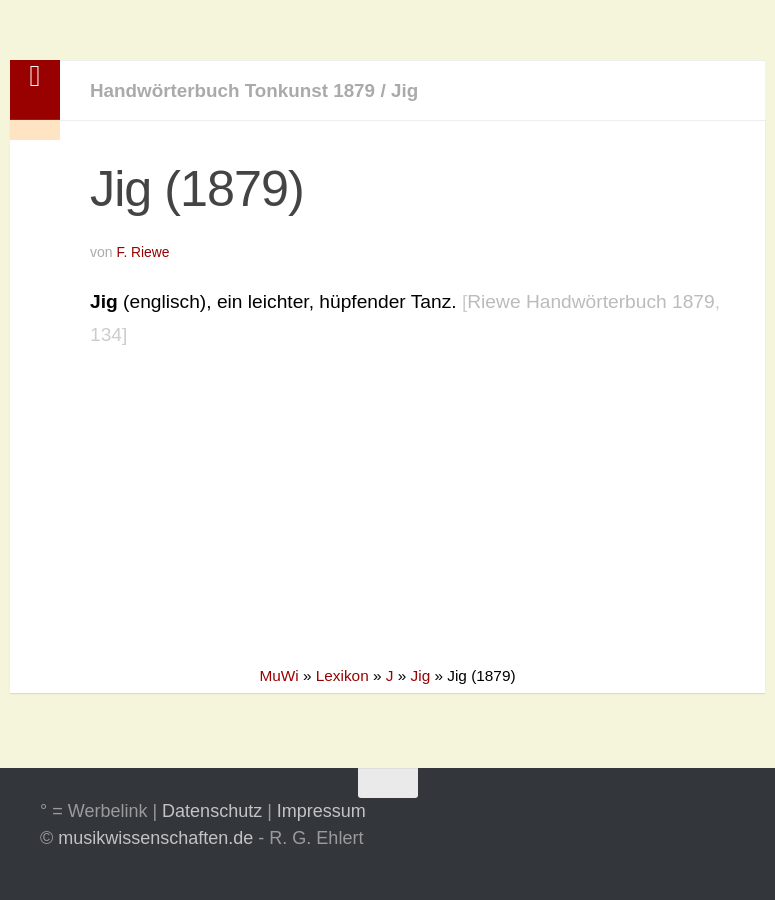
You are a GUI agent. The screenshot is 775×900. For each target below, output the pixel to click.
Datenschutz (212, 811)
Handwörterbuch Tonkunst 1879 (235, 90)
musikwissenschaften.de (155, 838)
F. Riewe (143, 252)
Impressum (321, 811)
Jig (411, 90)
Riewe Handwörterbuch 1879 (590, 301)
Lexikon (342, 675)
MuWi (278, 675)
